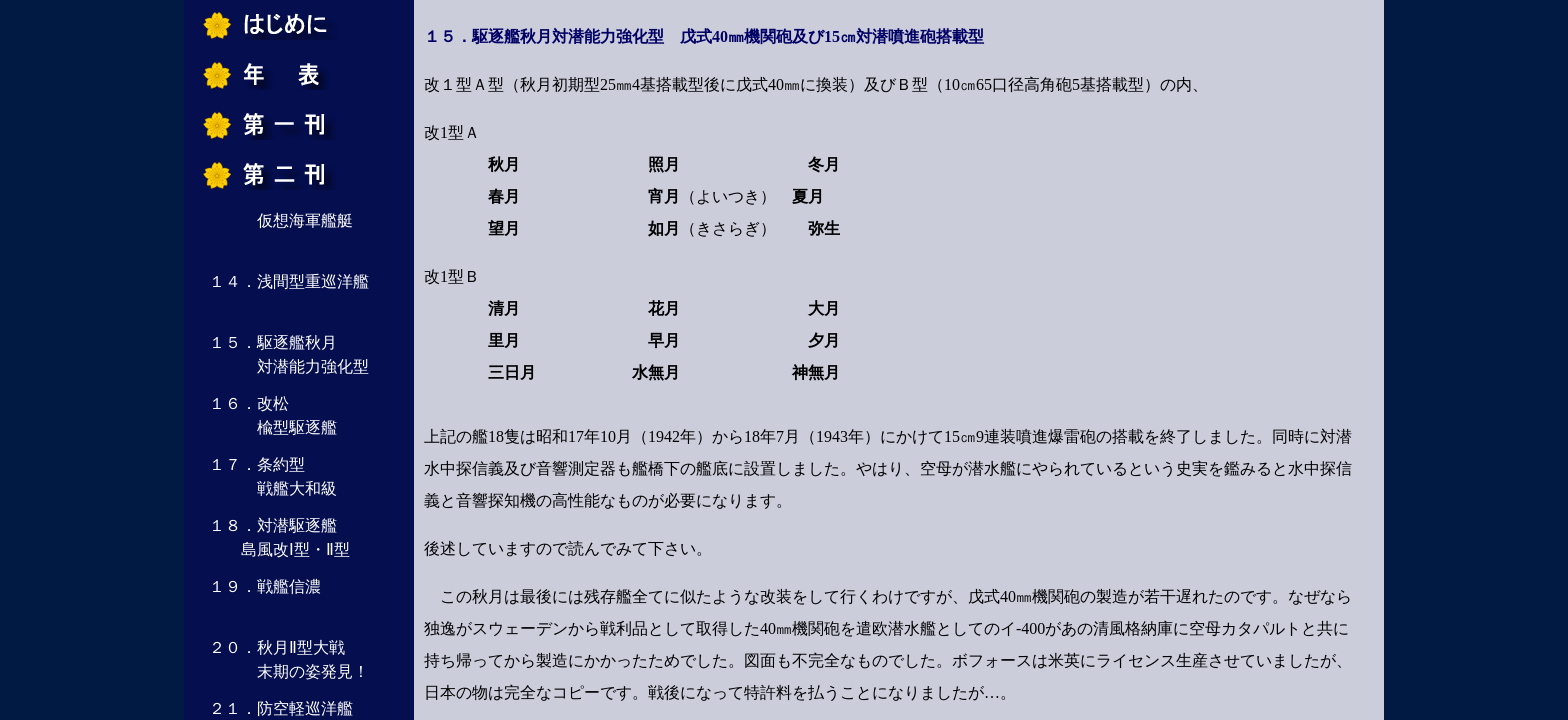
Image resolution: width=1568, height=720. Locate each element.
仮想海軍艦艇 (281, 220)
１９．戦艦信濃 (265, 586)
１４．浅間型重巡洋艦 (289, 281)
